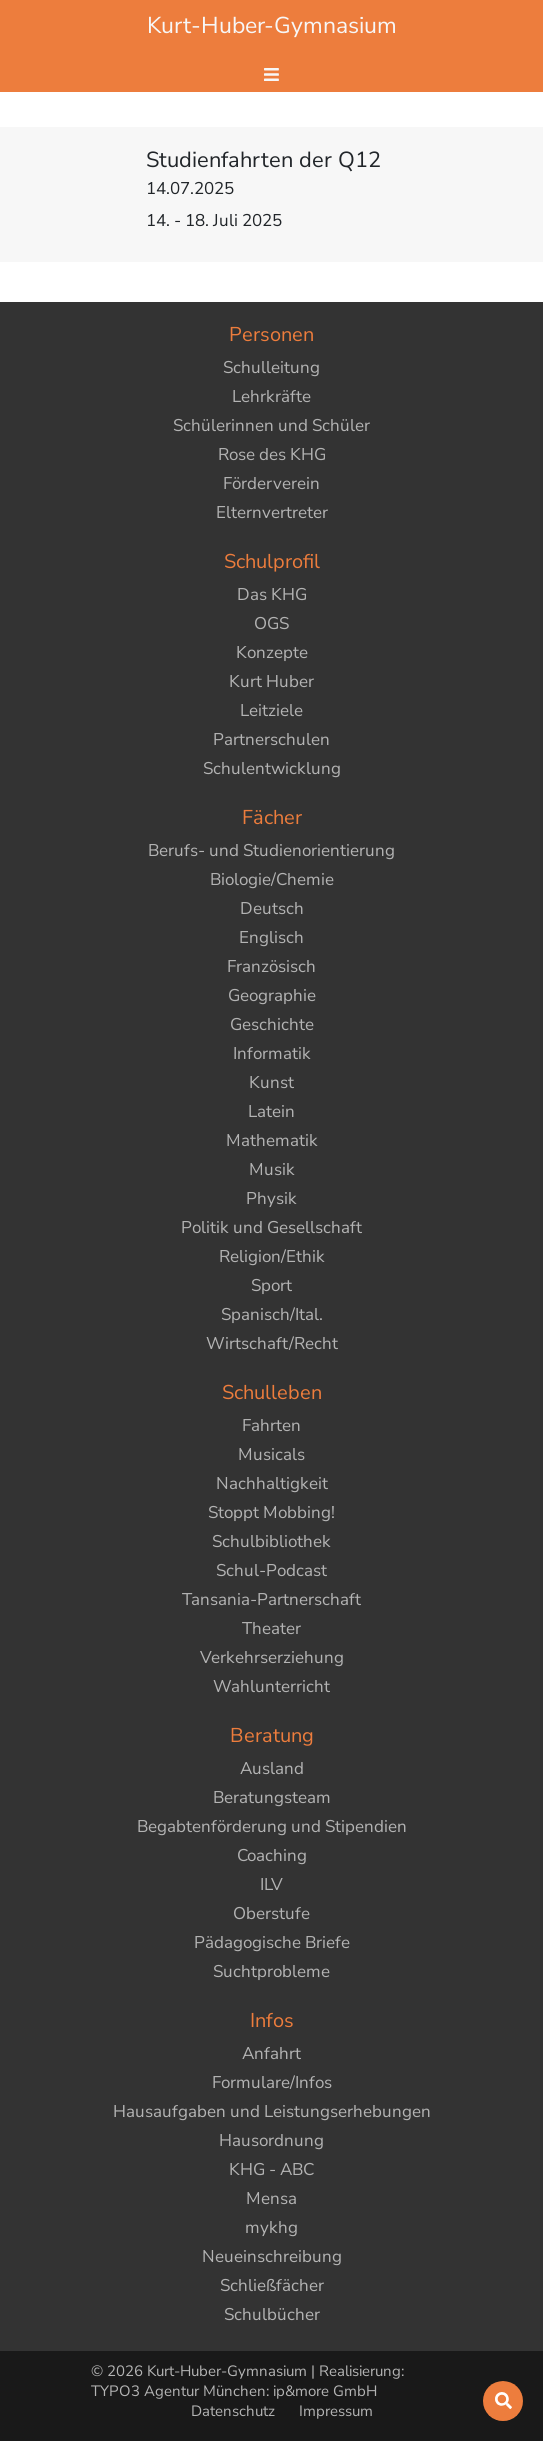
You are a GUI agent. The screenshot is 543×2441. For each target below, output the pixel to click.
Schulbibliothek (271, 1541)
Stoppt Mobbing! (271, 1512)
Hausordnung (271, 2140)
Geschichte (272, 1024)
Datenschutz (235, 2411)
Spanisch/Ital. (272, 1314)
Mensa (271, 2198)
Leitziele (271, 710)
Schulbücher (272, 2314)
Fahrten (271, 1425)
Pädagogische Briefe (272, 1942)
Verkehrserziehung (272, 1657)
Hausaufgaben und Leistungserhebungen (272, 2111)
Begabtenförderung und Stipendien (272, 1826)
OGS (271, 623)
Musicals (271, 1454)
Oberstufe (271, 1913)
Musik (272, 1169)
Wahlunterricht (271, 1686)
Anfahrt (271, 2053)
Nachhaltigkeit (272, 1483)
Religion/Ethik (272, 1256)
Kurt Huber (271, 681)
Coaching (272, 1855)
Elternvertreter (272, 512)
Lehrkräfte (271, 396)
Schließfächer (272, 2285)
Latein (271, 1111)
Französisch (271, 966)
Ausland (272, 1768)
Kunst (271, 1082)
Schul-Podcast (271, 1570)
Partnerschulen (271, 739)
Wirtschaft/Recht (272, 1343)
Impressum (336, 2411)
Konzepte (272, 652)
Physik (271, 1198)
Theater (271, 1628)
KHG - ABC (271, 2169)
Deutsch (272, 908)
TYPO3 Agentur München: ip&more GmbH (234, 2391)
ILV (271, 1884)
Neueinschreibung (272, 2256)
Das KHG (272, 594)
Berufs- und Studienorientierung (271, 850)
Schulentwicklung (272, 768)
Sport (271, 1285)
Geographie (272, 995)
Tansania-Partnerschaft (271, 1599)
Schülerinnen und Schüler (271, 425)
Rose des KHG (272, 454)
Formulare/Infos (272, 2082)
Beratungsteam (272, 1797)
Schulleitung (271, 367)
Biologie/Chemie (272, 879)
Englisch (271, 937)
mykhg (271, 2227)
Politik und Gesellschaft (271, 1227)
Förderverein (271, 483)
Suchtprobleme (271, 1971)
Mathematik (272, 1140)
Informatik (272, 1053)
